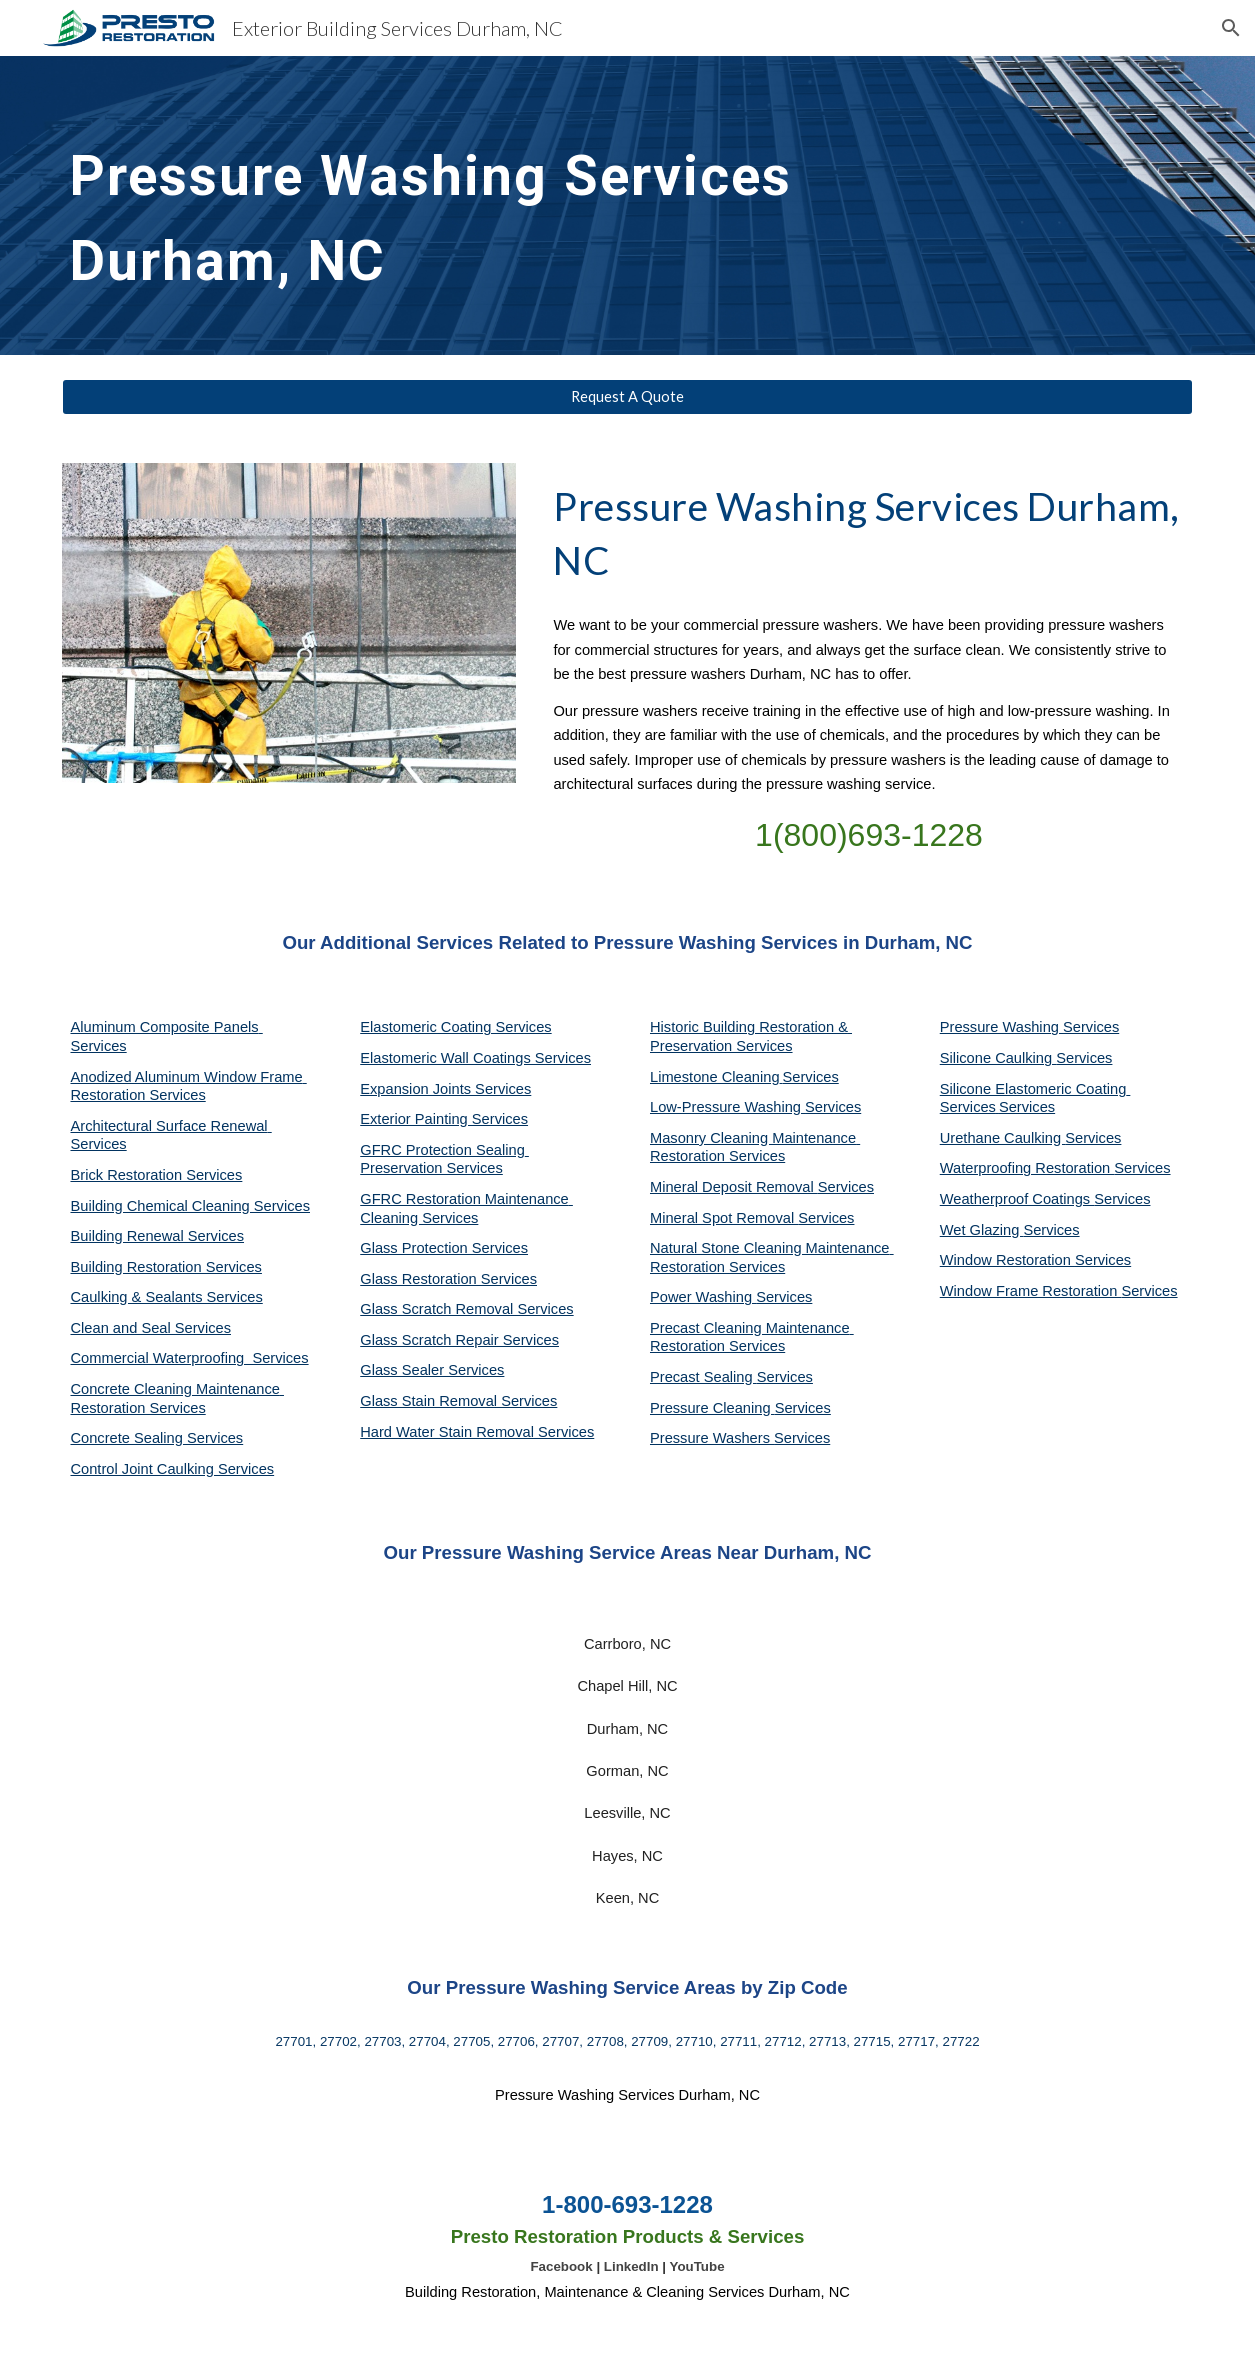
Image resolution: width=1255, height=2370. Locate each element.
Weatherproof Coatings (1017, 1199)
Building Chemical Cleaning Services (190, 1206)
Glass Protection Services (444, 1248)
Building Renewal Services (157, 1236)
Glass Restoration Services (448, 1279)
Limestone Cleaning (715, 1077)
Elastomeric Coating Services (455, 1027)
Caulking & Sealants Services (166, 1297)
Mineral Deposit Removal (734, 1187)
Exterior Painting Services (444, 1119)
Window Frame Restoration (1031, 1291)
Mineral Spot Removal (724, 1218)
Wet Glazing (982, 1230)
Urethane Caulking (1002, 1138)
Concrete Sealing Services (156, 1438)
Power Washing (703, 1297)
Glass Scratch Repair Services (459, 1340)
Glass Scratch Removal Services (466, 1309)
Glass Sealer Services (432, 1370)
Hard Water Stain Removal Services (477, 1432)
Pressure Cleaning (712, 1408)
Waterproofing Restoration (1027, 1168)
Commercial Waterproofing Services (189, 1358)
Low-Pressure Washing (727, 1107)
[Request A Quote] (627, 397)
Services (811, 1077)
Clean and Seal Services (150, 1328)
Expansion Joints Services (445, 1089)
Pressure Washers (712, 1438)
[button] (1231, 28)
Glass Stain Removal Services (458, 1401)
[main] (482, 205)
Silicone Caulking (998, 1058)
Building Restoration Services (165, 1267)
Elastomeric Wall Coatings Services (475, 1058)
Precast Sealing (703, 1377)
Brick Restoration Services (156, 1175)
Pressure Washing (1001, 1027)
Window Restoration (1007, 1260)
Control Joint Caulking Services (172, 1469)
